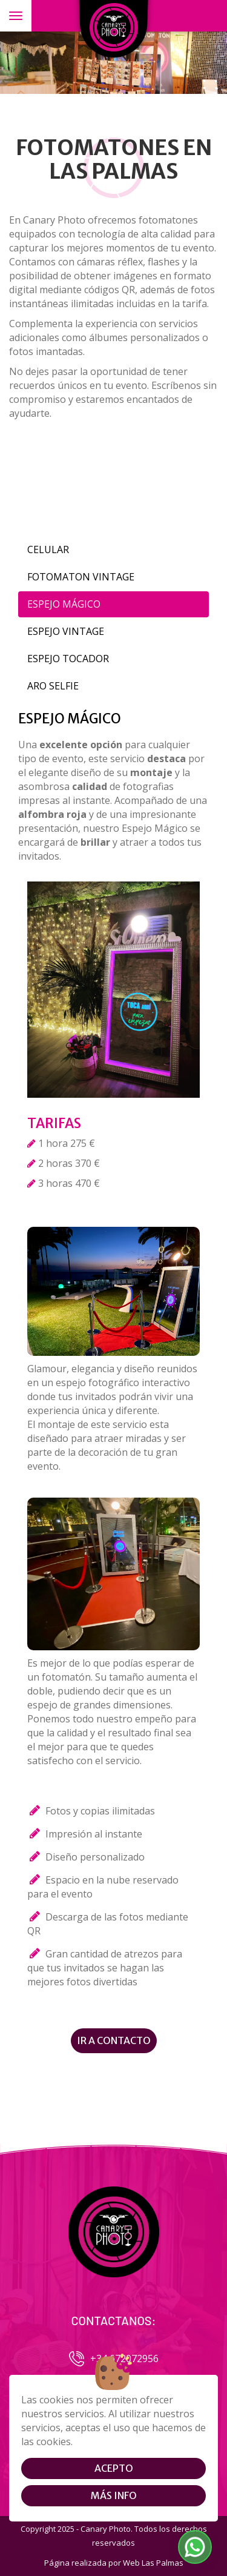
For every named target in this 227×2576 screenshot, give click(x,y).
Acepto (113, 2468)
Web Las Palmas (153, 2562)
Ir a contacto (114, 2040)
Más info (114, 2495)
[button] (195, 2547)
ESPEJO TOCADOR (68, 658)
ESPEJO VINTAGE (65, 631)
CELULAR (48, 549)
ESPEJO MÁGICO (63, 604)
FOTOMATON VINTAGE (80, 576)
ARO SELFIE (53, 685)
